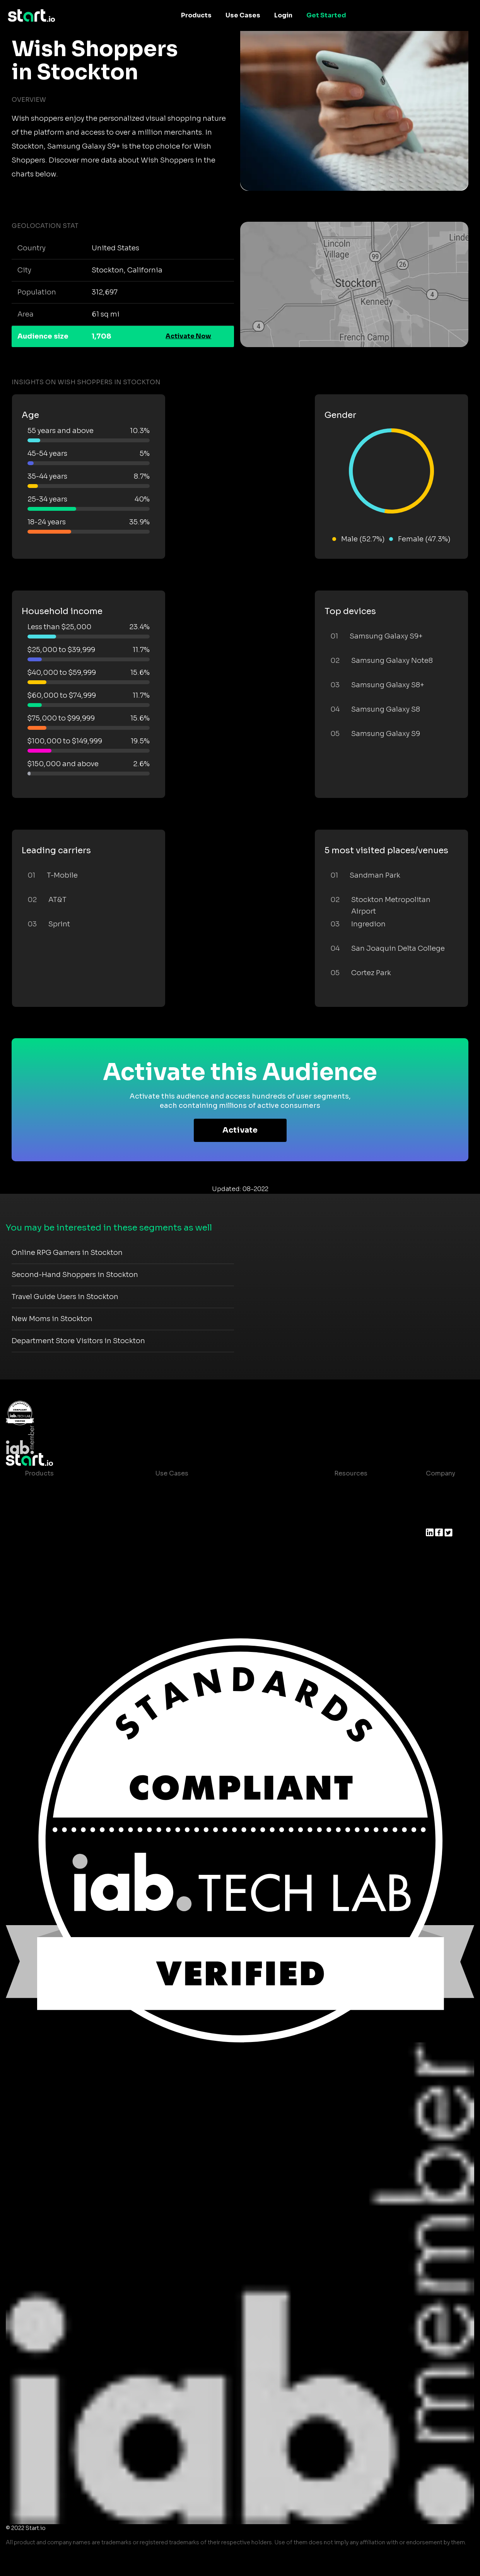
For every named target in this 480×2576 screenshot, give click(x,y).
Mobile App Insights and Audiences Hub (218, 1504)
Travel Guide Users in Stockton (65, 1296)
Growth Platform (51, 1551)
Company (440, 1473)
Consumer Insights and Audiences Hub (216, 1489)
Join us (437, 1504)
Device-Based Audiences (64, 1504)
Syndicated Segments (59, 1535)
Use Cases (242, 15)
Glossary (341, 1520)
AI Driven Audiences (57, 1520)
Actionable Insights (55, 1582)
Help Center (347, 1566)
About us (440, 1489)
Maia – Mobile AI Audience (66, 1489)
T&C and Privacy (353, 1535)
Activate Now (188, 336)
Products (196, 15)
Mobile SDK (43, 1566)
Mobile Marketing (182, 1520)
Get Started (326, 15)
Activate (240, 1130)
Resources (350, 1473)
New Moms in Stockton (52, 1319)
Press (434, 1520)
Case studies (348, 1489)
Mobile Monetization (187, 1535)
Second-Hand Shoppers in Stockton (75, 1274)
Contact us (345, 1551)
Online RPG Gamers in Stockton (67, 1252)
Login (283, 15)
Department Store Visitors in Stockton (78, 1341)
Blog (335, 1504)
